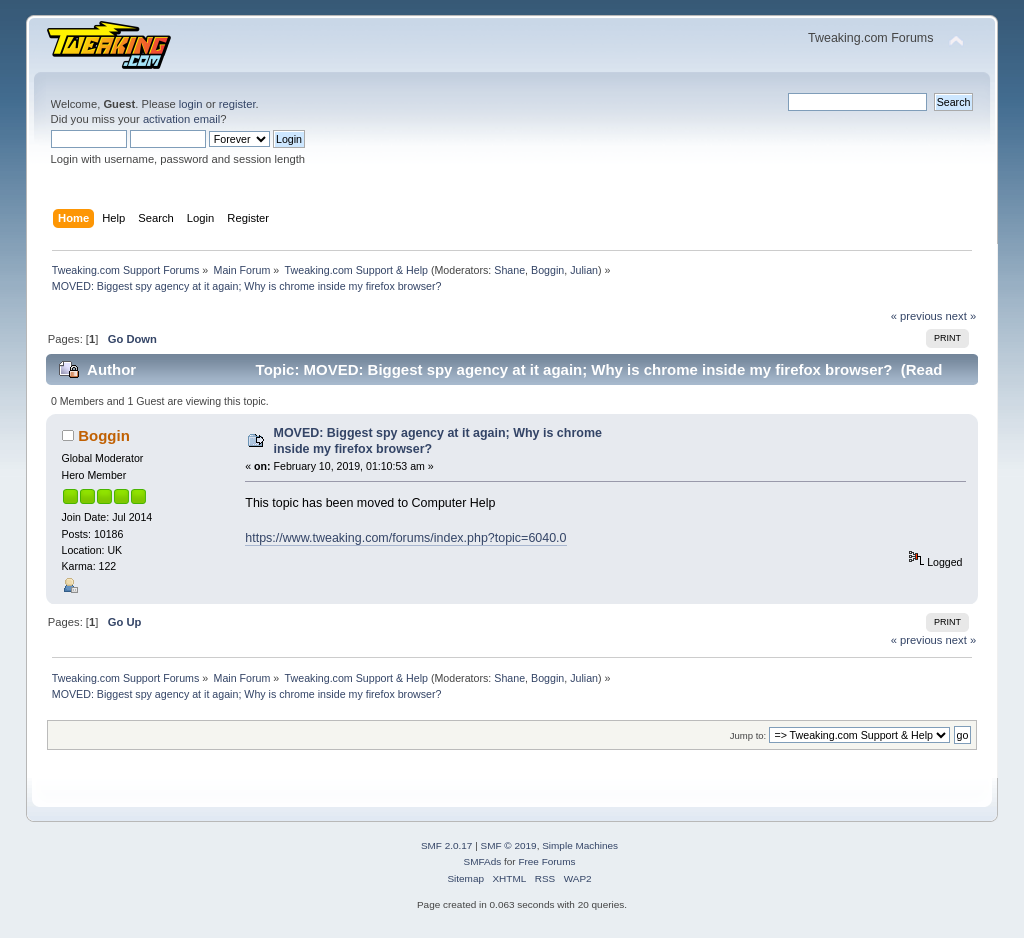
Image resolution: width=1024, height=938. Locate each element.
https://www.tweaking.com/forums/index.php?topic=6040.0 (405, 538)
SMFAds (483, 861)
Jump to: (748, 735)
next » (961, 316)
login (191, 104)
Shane (509, 270)
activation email (181, 119)
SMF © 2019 (509, 845)
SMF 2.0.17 (447, 845)
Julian (584, 270)
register (237, 104)
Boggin (547, 270)
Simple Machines (580, 845)
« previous (917, 316)
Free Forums (546, 861)
